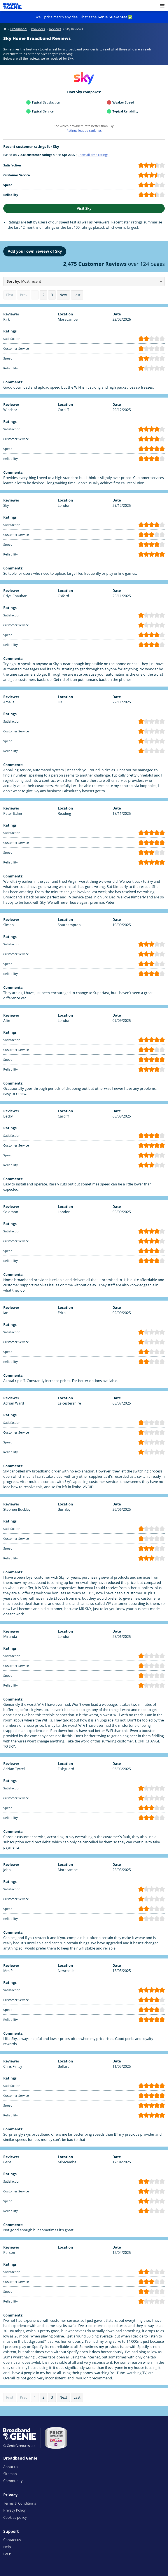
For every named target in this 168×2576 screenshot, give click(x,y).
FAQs (7, 2554)
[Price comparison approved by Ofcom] (56, 2438)
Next (63, 294)
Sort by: (13, 281)
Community (13, 2480)
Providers (38, 29)
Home (5, 29)
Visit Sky (84, 208)
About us (10, 2466)
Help (7, 2547)
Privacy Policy (14, 2510)
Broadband (18, 29)
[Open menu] (162, 5)
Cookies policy (15, 2517)
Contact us (12, 2539)
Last (77, 294)
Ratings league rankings (84, 130)
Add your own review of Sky (35, 251)
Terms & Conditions (19, 2503)
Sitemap (10, 2473)
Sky (70, 58)
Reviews (55, 29)
